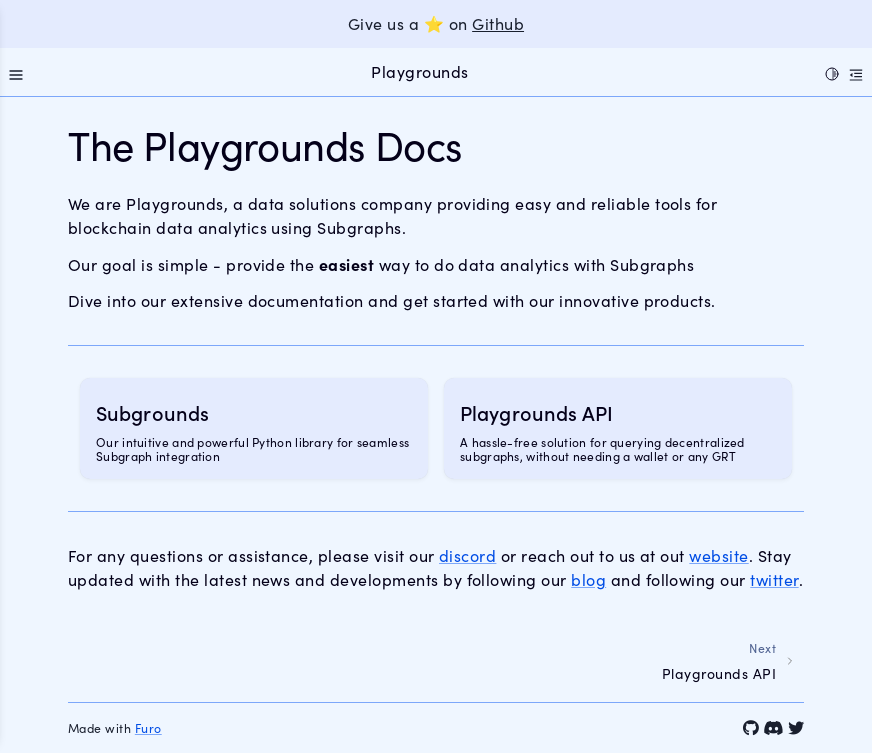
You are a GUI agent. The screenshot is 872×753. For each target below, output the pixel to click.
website (718, 555)
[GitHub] (751, 728)
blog (588, 579)
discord (467, 555)
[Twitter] (796, 728)
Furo (148, 728)
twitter (774, 579)
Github (498, 23)
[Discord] (773, 728)
